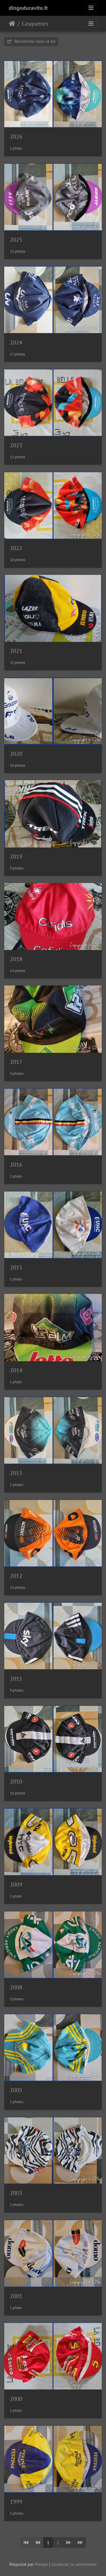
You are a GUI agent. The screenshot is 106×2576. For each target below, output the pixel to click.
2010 (16, 1781)
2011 (16, 1678)
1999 (16, 2501)
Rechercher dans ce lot (31, 41)
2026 (16, 136)
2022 (16, 548)
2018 (16, 959)
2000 (16, 2399)
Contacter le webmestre (74, 2564)
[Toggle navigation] (91, 8)
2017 (16, 1061)
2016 (16, 1164)
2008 (16, 1987)
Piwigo (41, 2564)
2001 (16, 2296)
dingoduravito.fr (28, 8)
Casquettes (35, 23)
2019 (16, 856)
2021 (16, 651)
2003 (16, 2193)
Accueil (12, 23)
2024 (16, 342)
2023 (16, 445)
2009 (16, 1884)
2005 (16, 2090)
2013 (16, 1473)
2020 (16, 753)
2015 (16, 1267)
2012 (16, 1576)
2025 (16, 239)
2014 (16, 1370)
